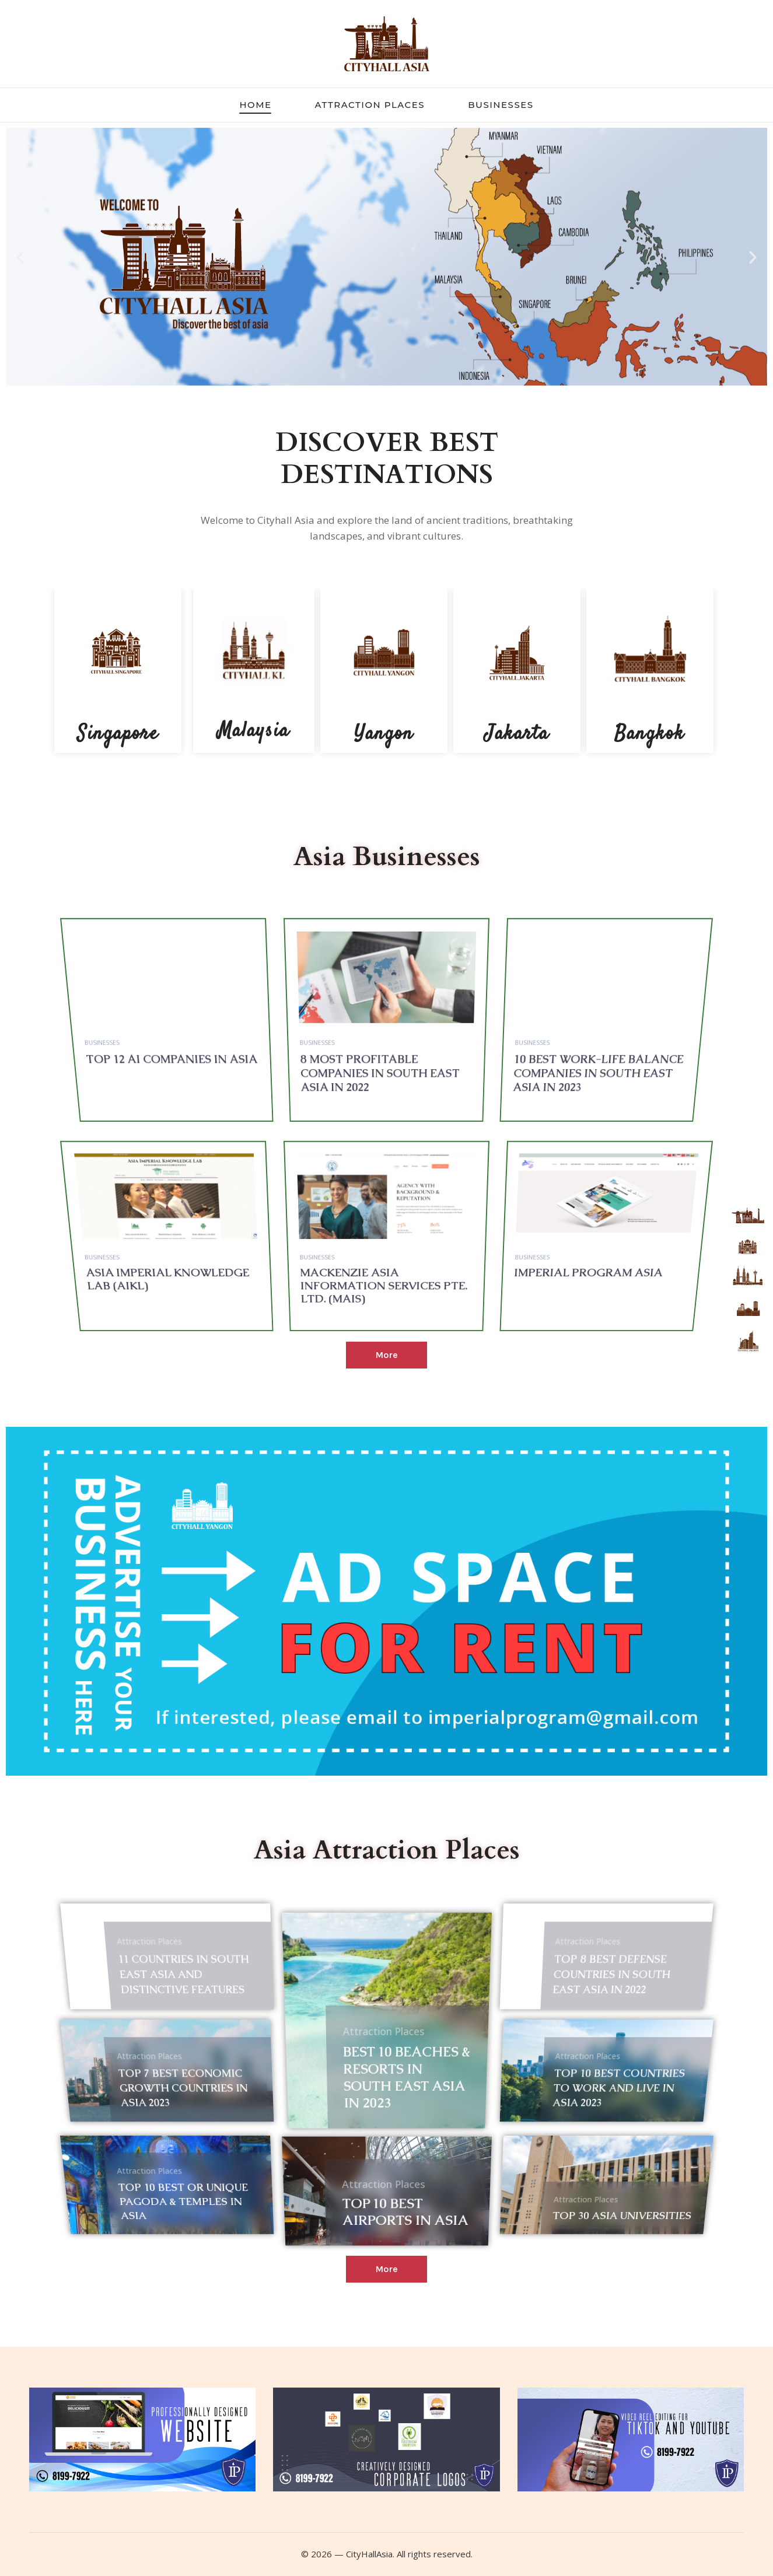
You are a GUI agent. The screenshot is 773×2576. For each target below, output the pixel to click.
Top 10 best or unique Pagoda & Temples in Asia (205, 2215)
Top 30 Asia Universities (584, 2214)
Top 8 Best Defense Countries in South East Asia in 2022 (581, 2019)
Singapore (117, 734)
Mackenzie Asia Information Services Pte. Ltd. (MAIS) (383, 1286)
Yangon (384, 734)
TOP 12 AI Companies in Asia (222, 1126)
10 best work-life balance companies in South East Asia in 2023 (546, 1128)
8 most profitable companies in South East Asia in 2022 (380, 1128)
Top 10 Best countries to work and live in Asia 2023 (589, 2117)
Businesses (163, 1122)
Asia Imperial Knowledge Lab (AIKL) (219, 1287)
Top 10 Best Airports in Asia (402, 2223)
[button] (20, 256)
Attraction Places (168, 2005)
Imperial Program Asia (540, 1287)
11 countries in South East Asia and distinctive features (207, 2019)
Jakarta (517, 734)
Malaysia (253, 731)
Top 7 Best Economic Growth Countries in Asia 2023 (206, 2117)
